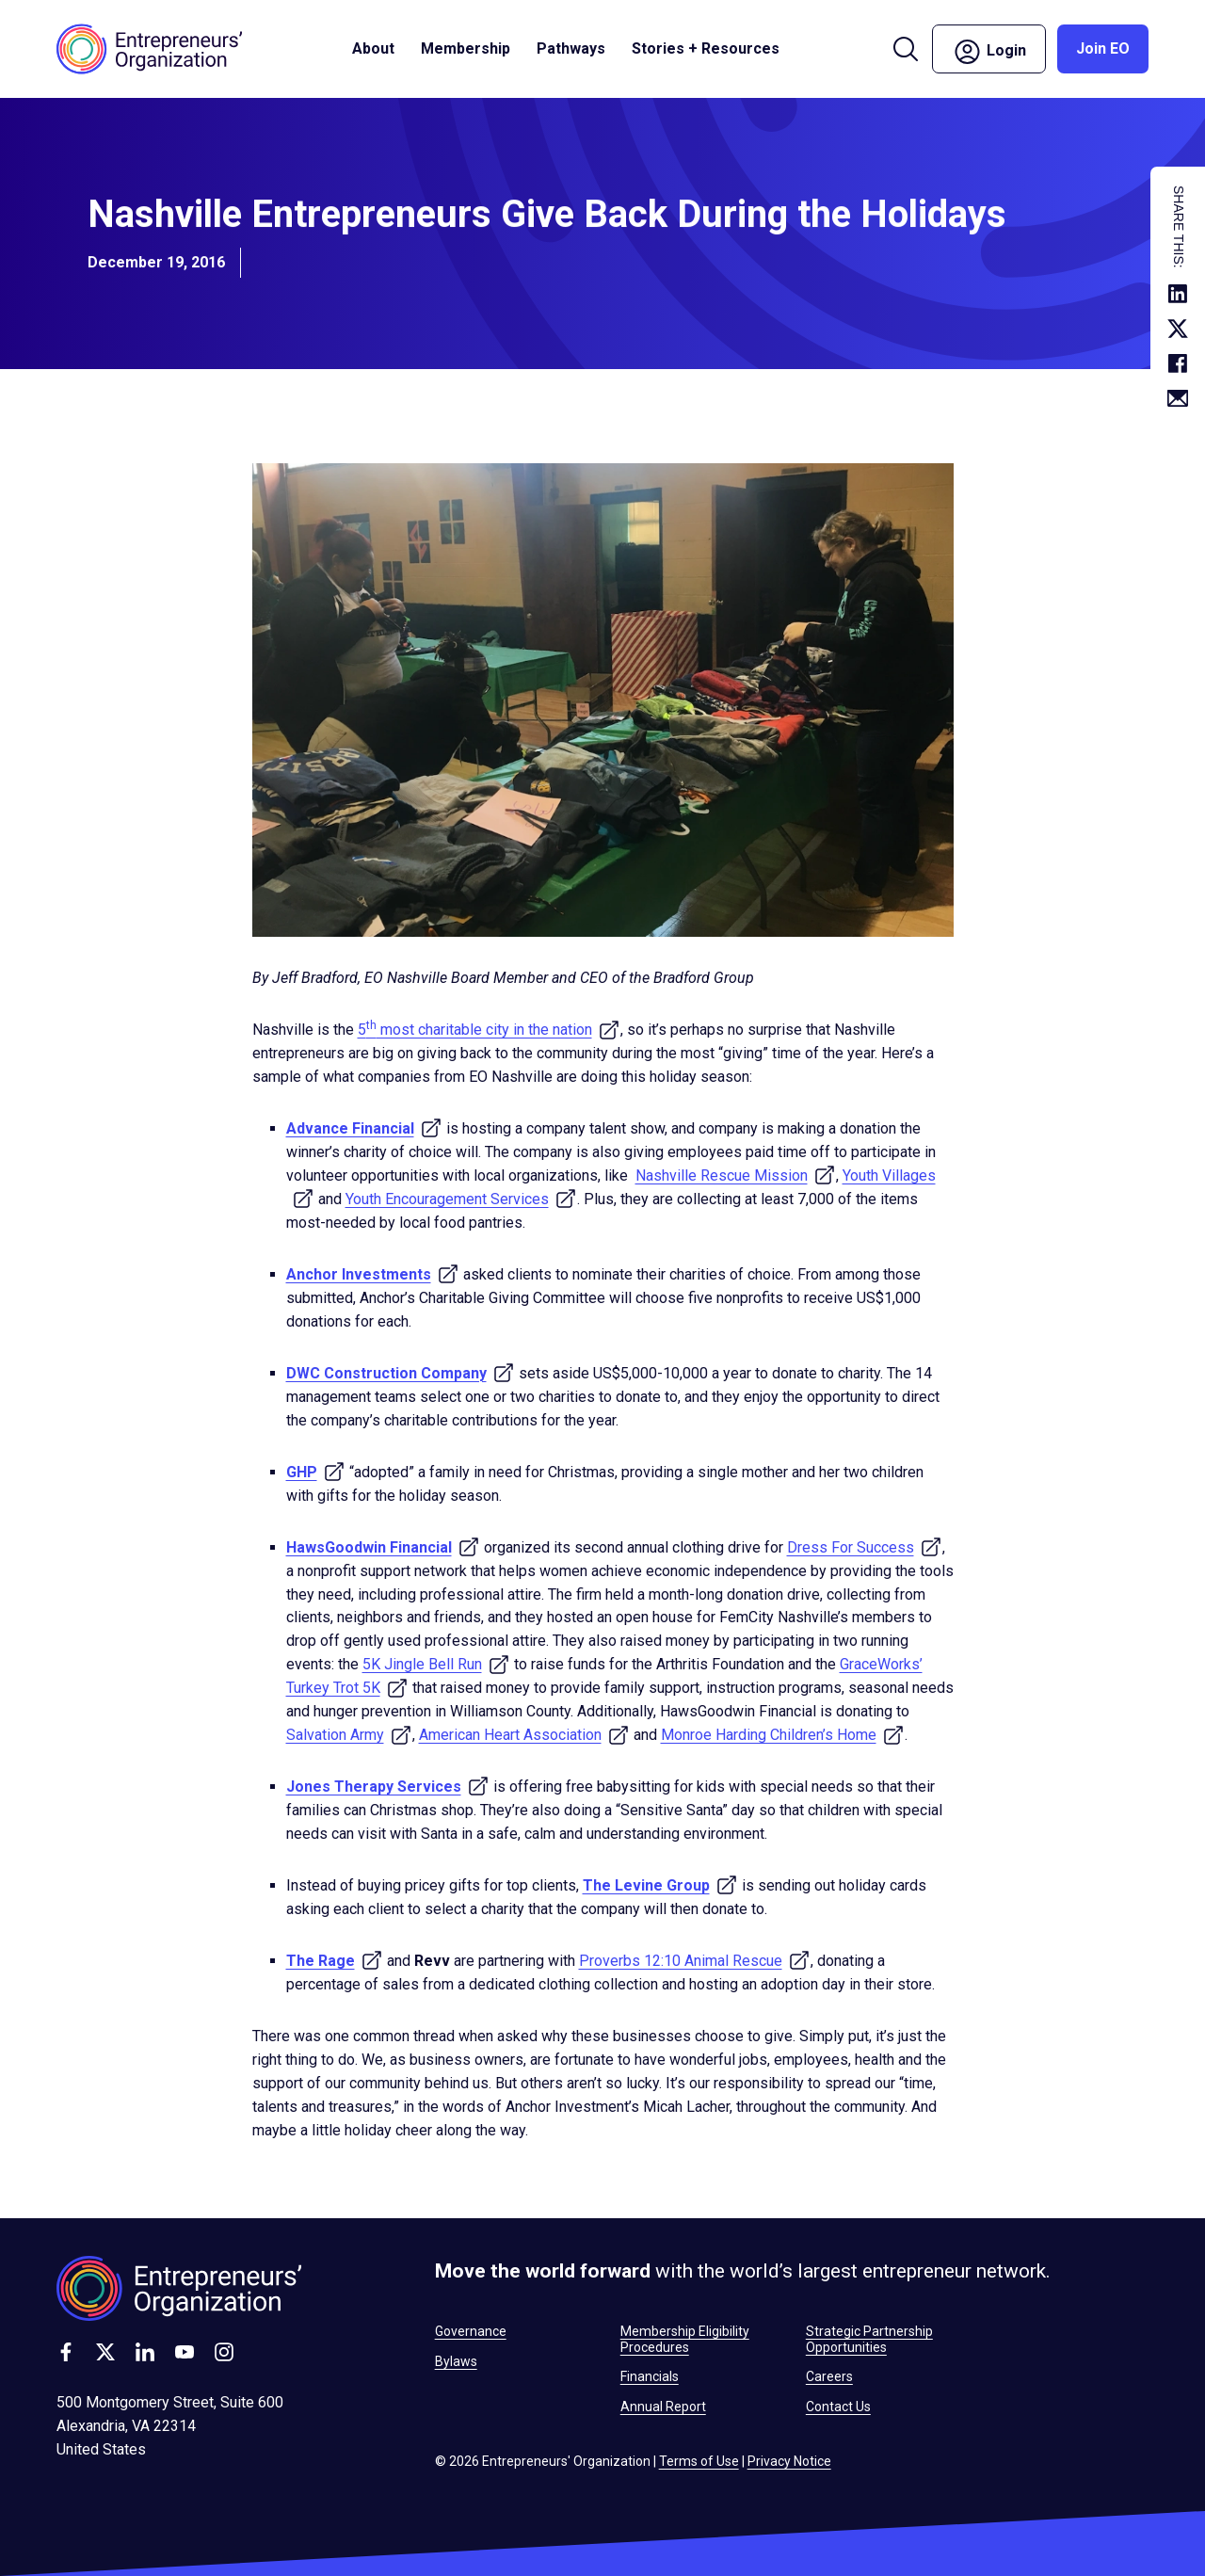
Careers (829, 2376)
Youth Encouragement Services (461, 1199)
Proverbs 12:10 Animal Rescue (695, 1961)
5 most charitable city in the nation (489, 1029)
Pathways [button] (571, 48)
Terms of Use (699, 2461)
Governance (470, 2331)
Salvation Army (349, 1735)
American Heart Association (524, 1735)
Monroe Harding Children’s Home (783, 1735)
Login (989, 52)
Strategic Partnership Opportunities (869, 2339)
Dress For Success (864, 1547)
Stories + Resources (705, 48)
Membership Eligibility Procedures (684, 2339)
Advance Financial (364, 1128)
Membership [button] (465, 48)
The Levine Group (660, 1885)
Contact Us (838, 2406)
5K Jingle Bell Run (436, 1664)
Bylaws (456, 2361)
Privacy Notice (789, 2461)
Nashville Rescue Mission (735, 1175)
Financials (649, 2376)
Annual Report (663, 2406)
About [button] (373, 48)
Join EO (1103, 48)
